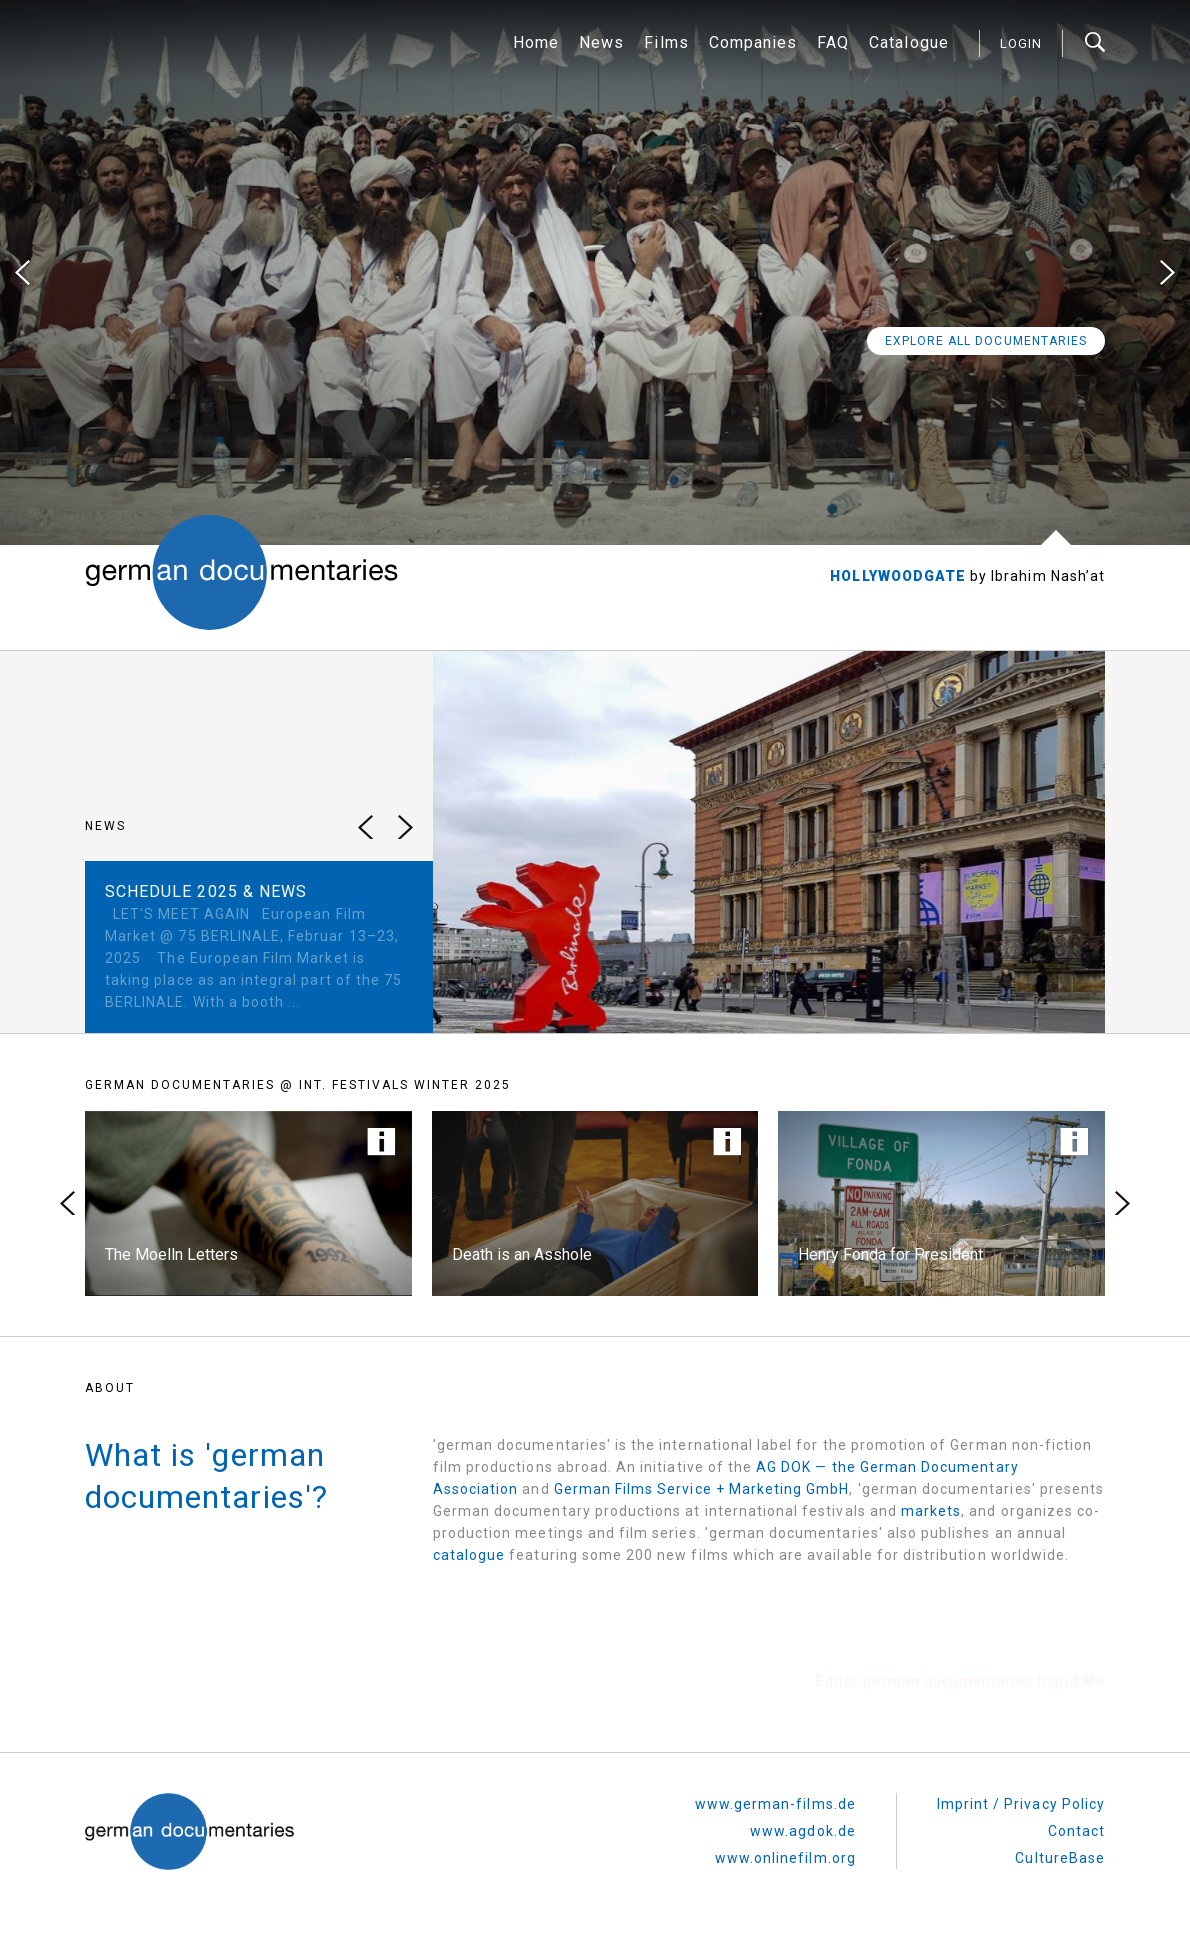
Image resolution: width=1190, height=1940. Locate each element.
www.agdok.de (803, 1831)
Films (666, 42)
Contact (1076, 1831)
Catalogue (908, 42)
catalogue (469, 1555)
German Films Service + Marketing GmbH (702, 1489)
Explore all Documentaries (986, 341)
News (601, 42)
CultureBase (1060, 1858)
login (1021, 43)
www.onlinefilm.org (785, 1858)
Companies (753, 42)
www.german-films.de (775, 1804)
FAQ (833, 42)
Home (536, 42)
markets (931, 1511)
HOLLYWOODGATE (900, 576)
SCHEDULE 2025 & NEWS (206, 891)
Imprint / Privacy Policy (1021, 1804)
